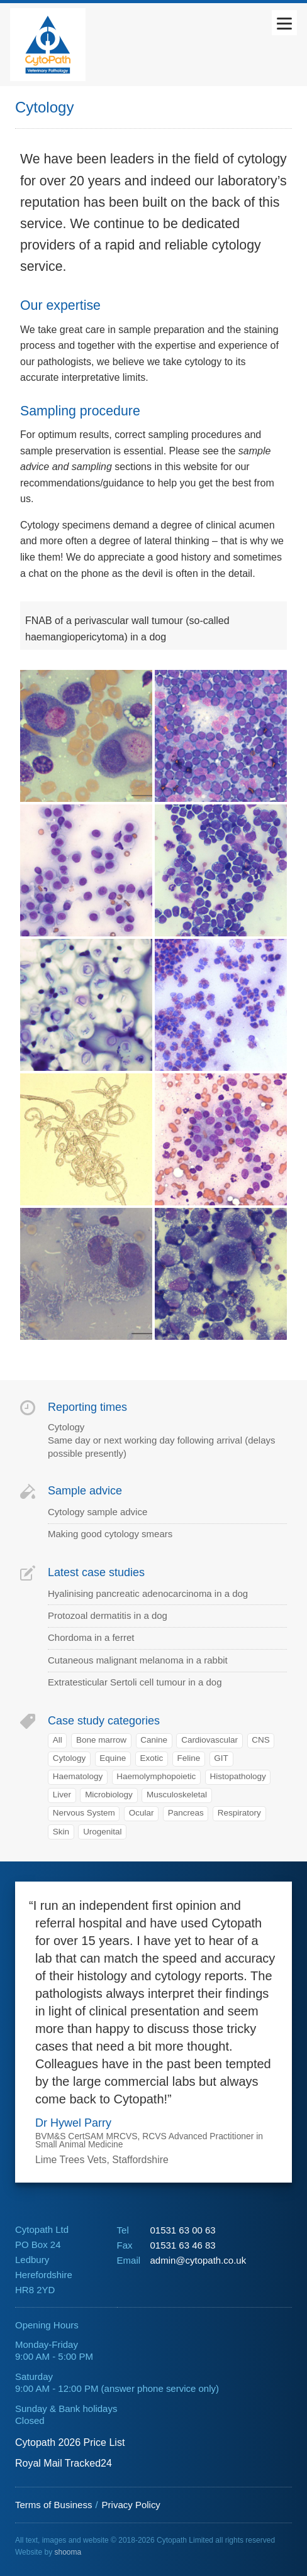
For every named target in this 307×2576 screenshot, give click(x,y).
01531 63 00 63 (182, 2230)
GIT (221, 1758)
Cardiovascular (209, 1740)
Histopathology (237, 1776)
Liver (62, 1794)
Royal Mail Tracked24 (63, 2463)
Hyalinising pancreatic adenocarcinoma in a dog (148, 1593)
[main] (153, 973)
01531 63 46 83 (182, 2245)
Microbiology (109, 1794)
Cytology (69, 1758)
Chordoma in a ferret (91, 1637)
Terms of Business (53, 2504)
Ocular (141, 1812)
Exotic (152, 1758)
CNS (260, 1740)
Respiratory (239, 1812)
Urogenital (102, 1831)
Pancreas (186, 1812)
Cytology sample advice (97, 1511)
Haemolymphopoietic (156, 1776)
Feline (188, 1758)
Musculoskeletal (177, 1794)
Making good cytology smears (110, 1533)
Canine (153, 1740)
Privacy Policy (131, 2504)
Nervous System (84, 1812)
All (57, 1740)
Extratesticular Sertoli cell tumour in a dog (135, 1682)
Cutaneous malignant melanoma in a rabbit (138, 1660)
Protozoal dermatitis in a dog (107, 1615)
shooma (67, 2552)
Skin (61, 1831)
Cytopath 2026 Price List (70, 2442)
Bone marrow (101, 1740)
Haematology (78, 1776)
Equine (112, 1758)
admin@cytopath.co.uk (198, 2260)
